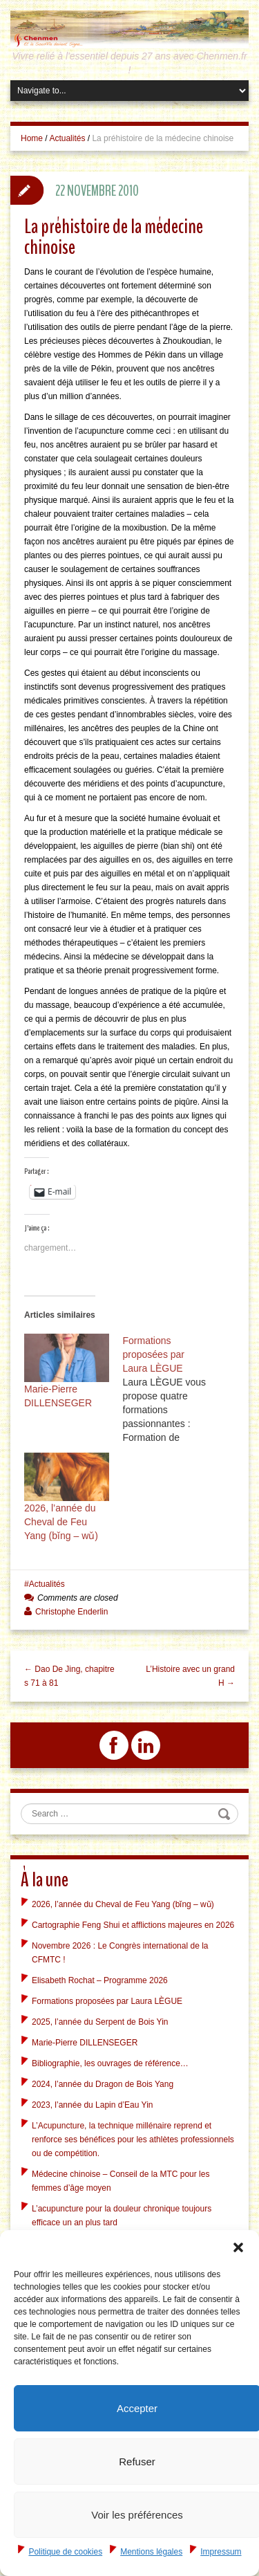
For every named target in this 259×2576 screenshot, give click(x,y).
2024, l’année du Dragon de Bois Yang (102, 2084)
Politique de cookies (65, 2552)
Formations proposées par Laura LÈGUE (107, 2001)
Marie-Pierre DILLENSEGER (84, 2043)
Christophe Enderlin (71, 1612)
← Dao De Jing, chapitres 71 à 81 (69, 1676)
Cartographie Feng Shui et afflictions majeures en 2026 (133, 1925)
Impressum (220, 2552)
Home (32, 138)
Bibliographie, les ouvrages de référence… (110, 2063)
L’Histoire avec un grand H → (190, 1676)
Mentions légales (151, 2552)
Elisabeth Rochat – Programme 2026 (100, 1980)
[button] (238, 2247)
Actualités (67, 138)
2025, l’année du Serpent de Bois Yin (100, 2022)
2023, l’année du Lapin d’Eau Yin (92, 2105)
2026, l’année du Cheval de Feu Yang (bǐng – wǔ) (61, 1521)
